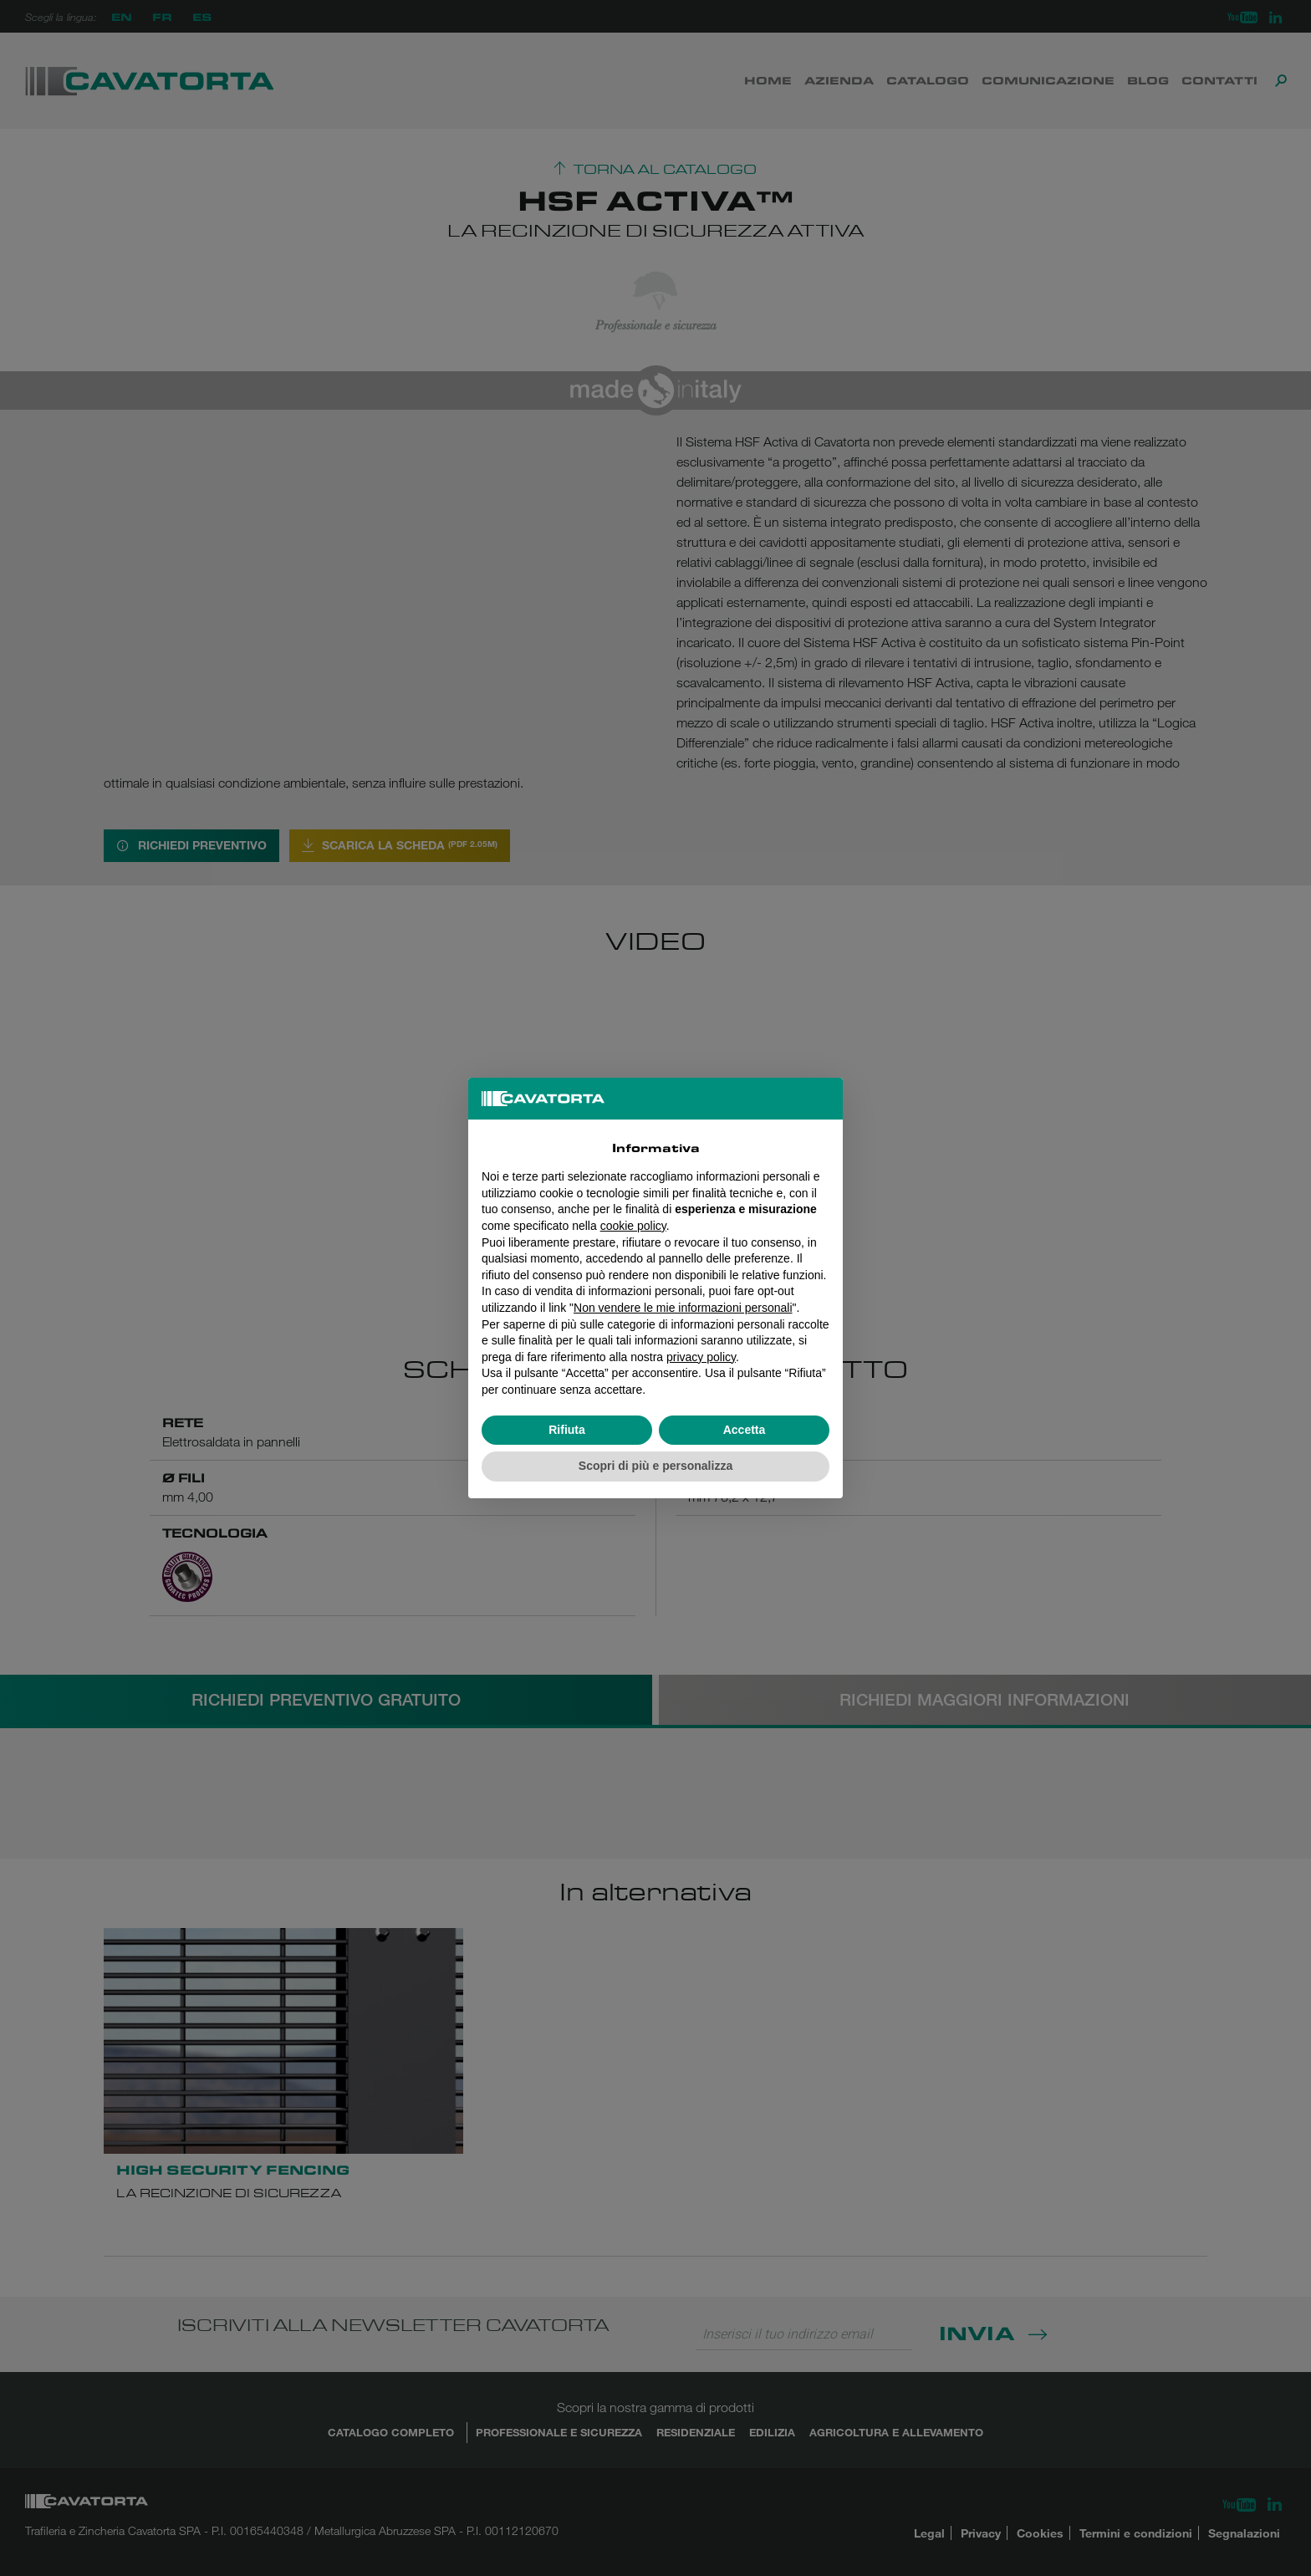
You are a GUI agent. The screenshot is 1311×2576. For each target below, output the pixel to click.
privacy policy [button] (701, 1357)
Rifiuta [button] (566, 1429)
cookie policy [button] (633, 1225)
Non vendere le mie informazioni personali (683, 1307)
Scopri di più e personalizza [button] (655, 1465)
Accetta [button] (744, 1429)
